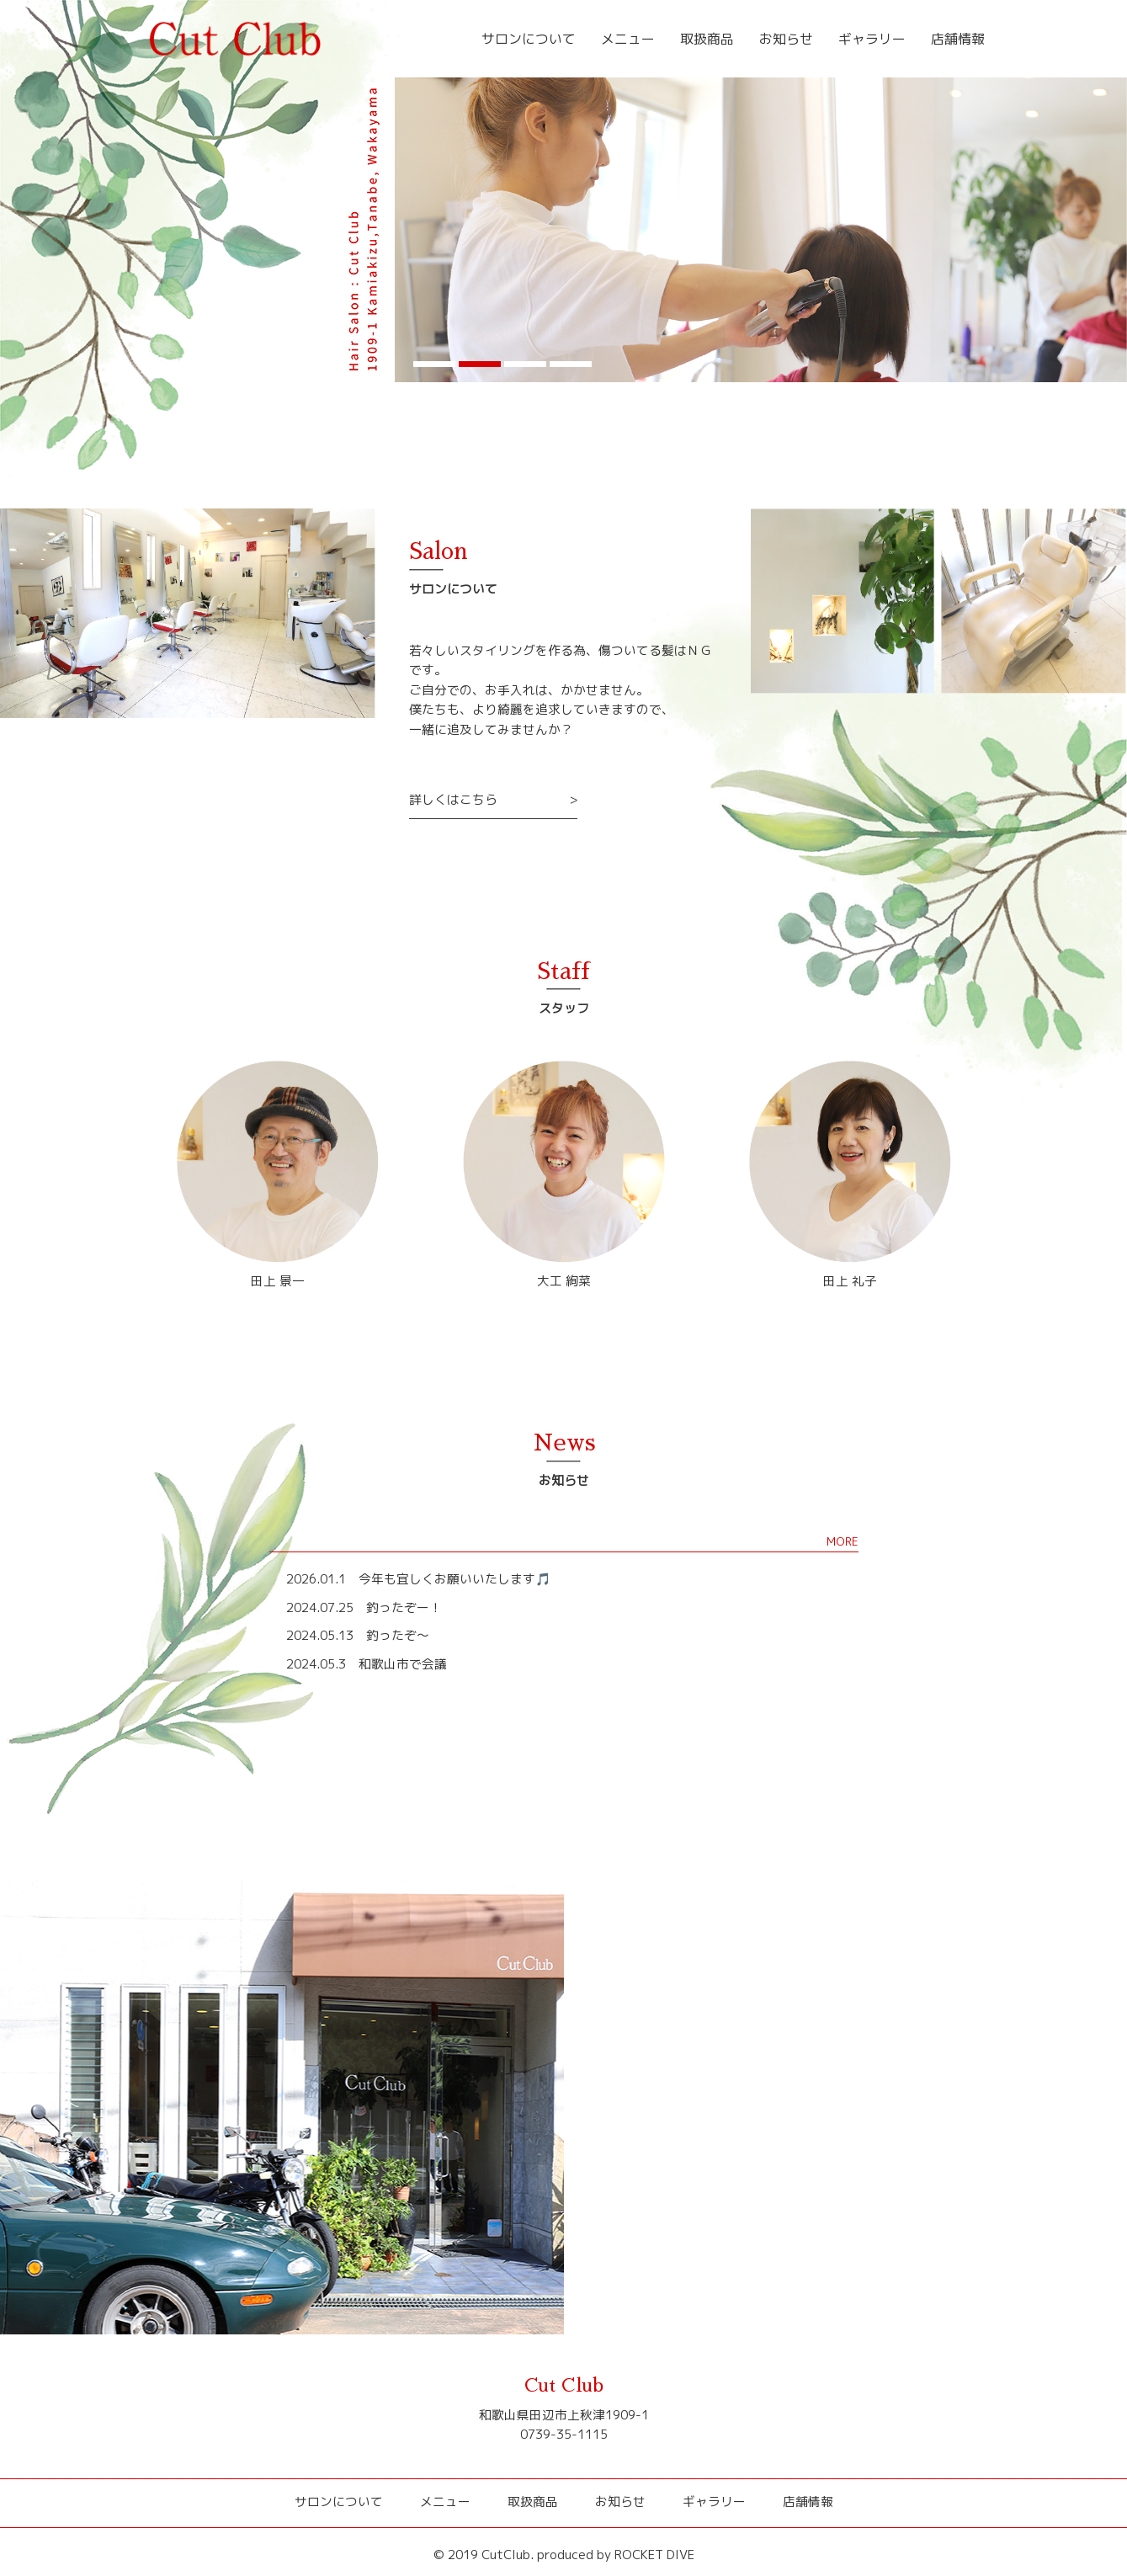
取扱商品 (719, 39)
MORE (843, 1541)
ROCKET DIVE (654, 2554)
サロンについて (549, 39)
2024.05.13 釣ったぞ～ (357, 1635)
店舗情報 (959, 39)
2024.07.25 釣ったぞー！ (364, 1607)
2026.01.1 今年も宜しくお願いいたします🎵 (418, 1579)
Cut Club (563, 2385)
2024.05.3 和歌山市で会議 (366, 1664)
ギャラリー (877, 39)
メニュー (644, 39)
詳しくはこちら (453, 799)
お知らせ (795, 39)
